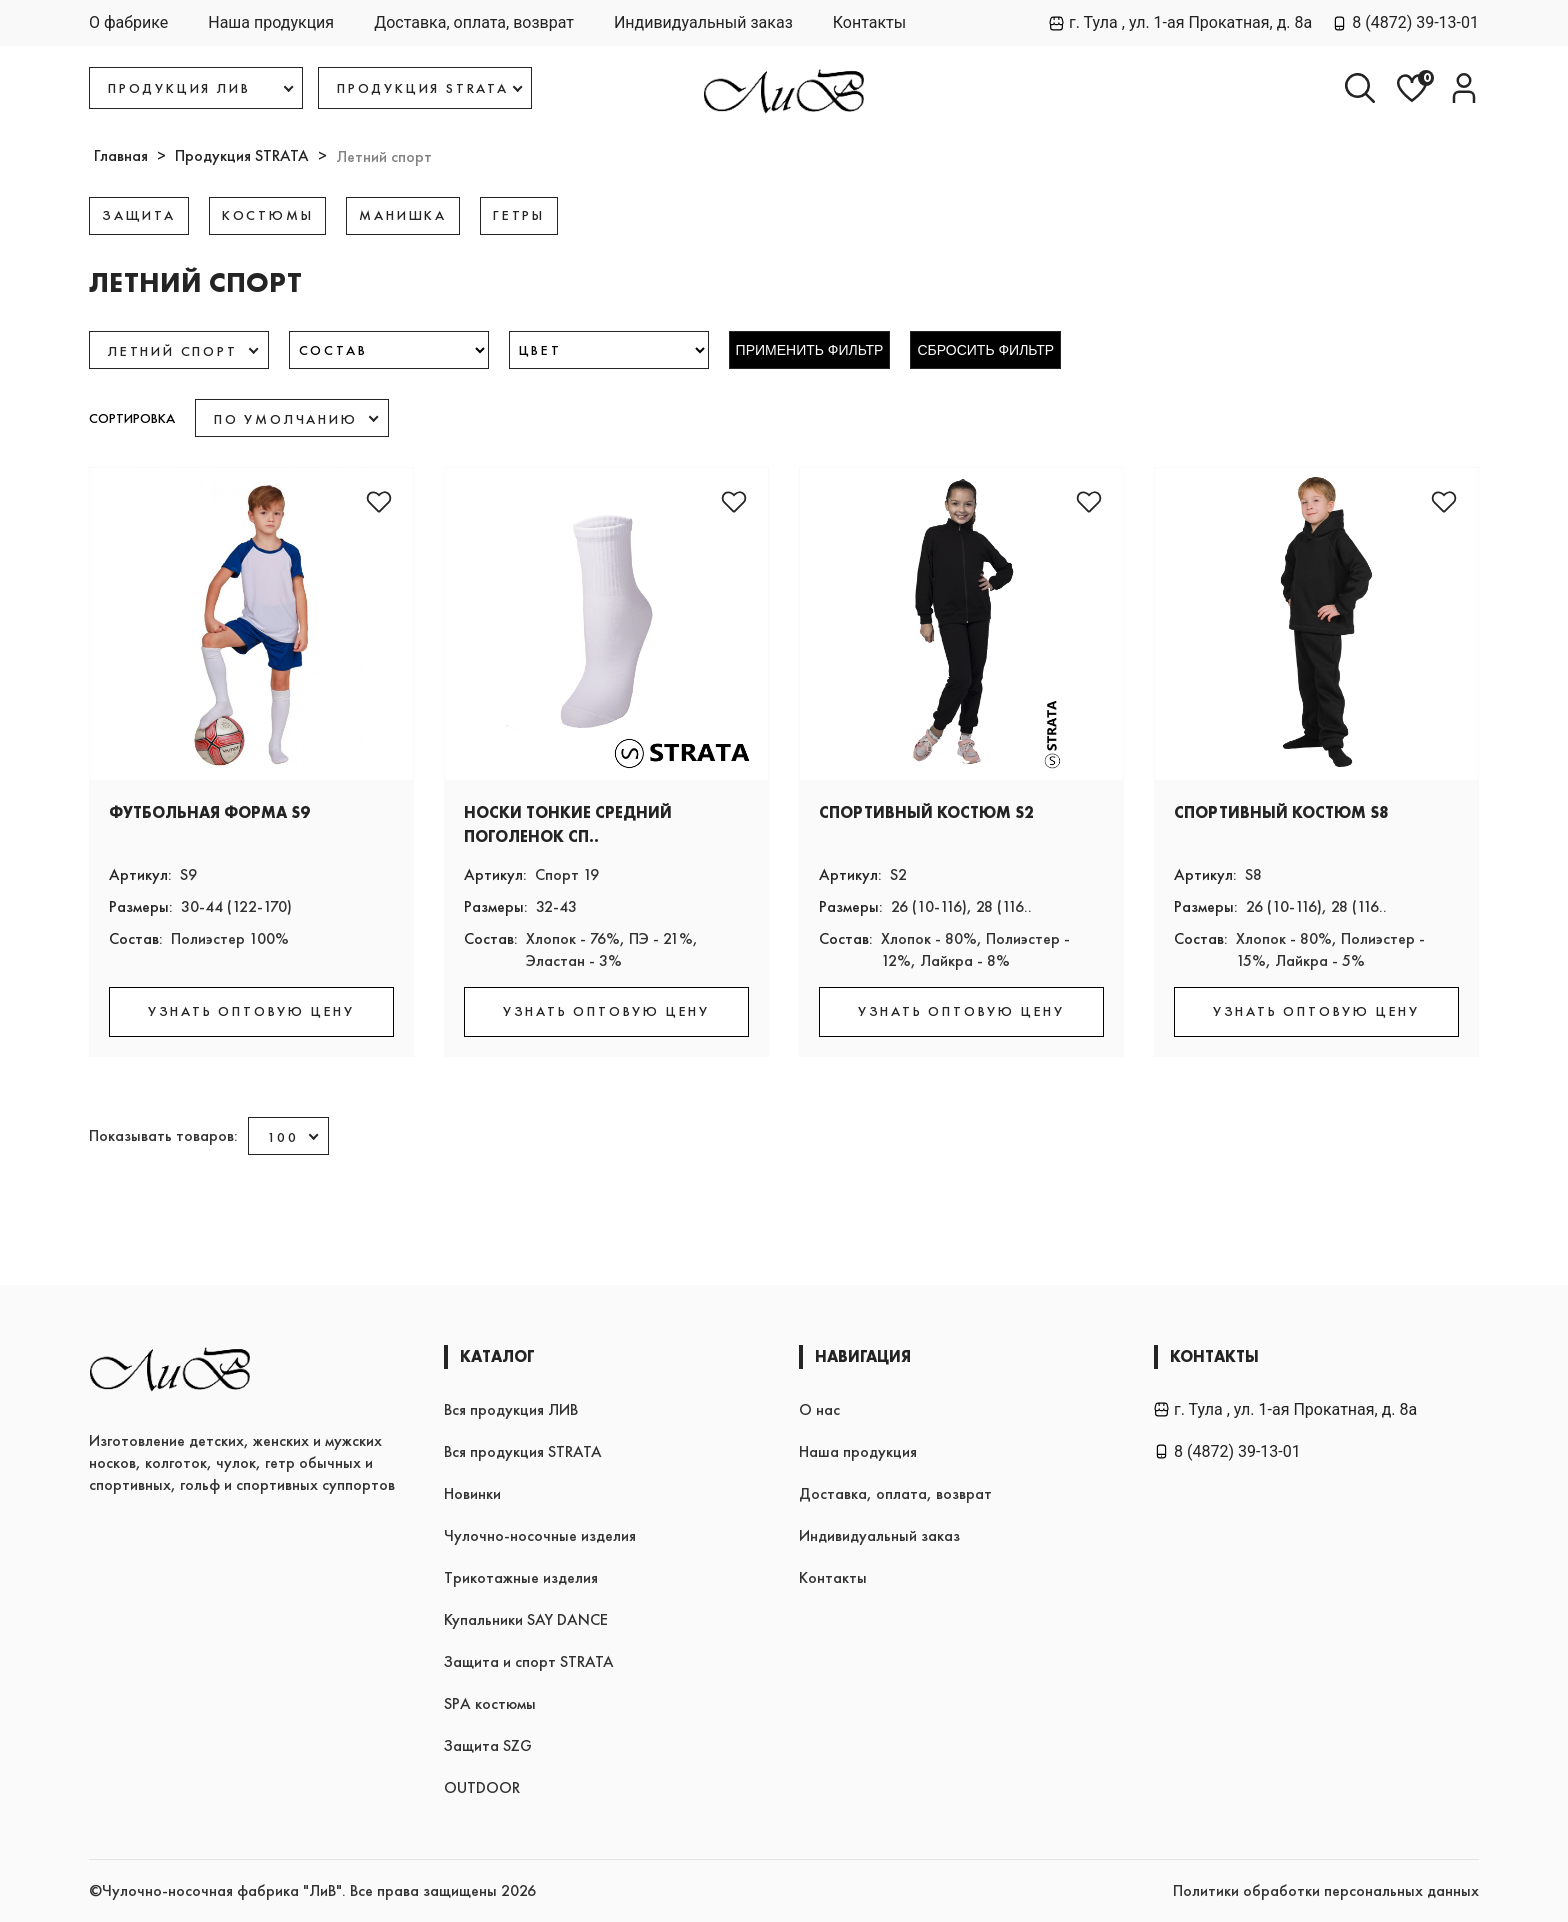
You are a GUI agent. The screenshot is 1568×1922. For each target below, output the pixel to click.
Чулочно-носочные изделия (540, 1535)
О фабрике (128, 22)
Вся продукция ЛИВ (511, 1409)
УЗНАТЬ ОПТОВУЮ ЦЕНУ (251, 1011)
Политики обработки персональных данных (1326, 1890)
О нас (819, 1409)
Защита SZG (488, 1745)
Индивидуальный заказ (703, 22)
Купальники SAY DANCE (526, 1619)
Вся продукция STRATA (523, 1451)
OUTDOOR (482, 1787)
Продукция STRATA (242, 155)
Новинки (472, 1493)
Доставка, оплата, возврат (474, 22)
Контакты (869, 22)
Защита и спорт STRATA (529, 1661)
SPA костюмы (490, 1703)
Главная (121, 155)
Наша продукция (271, 22)
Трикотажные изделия (521, 1577)
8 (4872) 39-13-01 (1405, 22)
